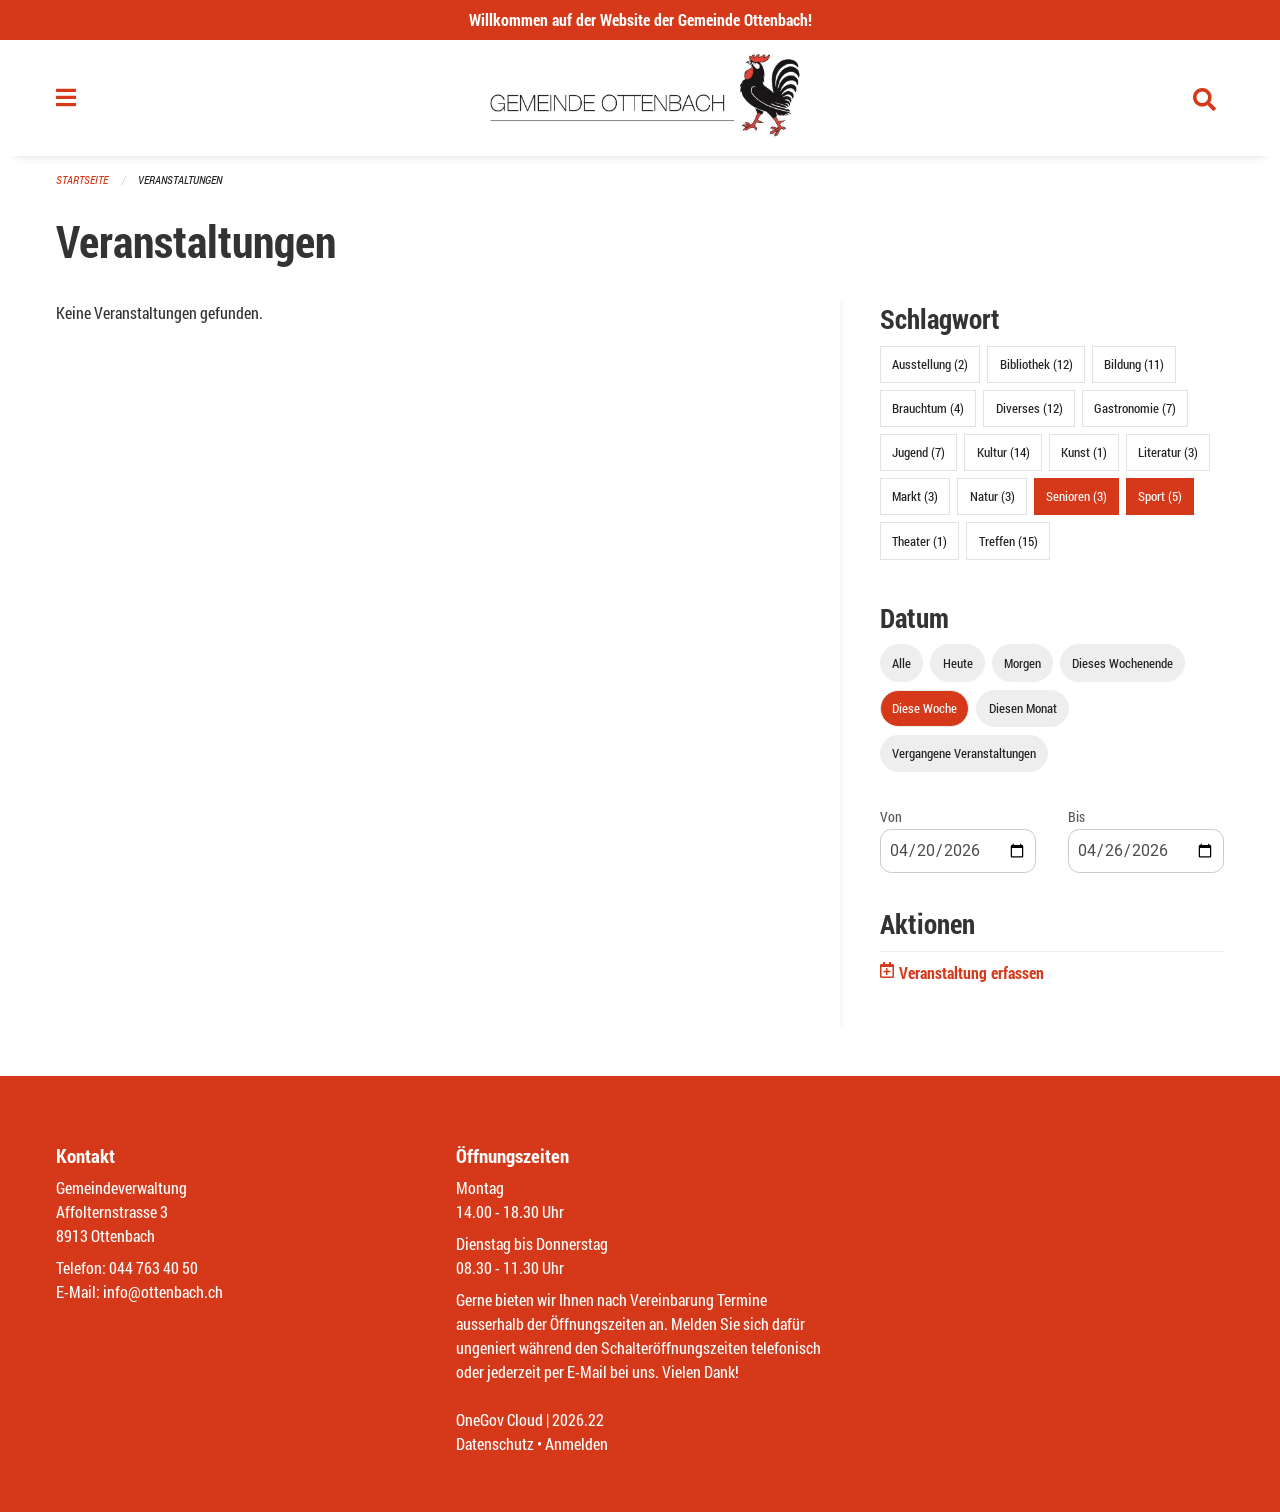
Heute (958, 663)
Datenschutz (495, 1443)
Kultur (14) (1003, 452)
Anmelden (576, 1443)
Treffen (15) (1008, 541)
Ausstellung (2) (930, 364)
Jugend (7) (918, 452)
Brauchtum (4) (928, 408)
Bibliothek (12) (1036, 364)
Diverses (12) (1029, 408)
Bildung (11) (1134, 364)
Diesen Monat (1023, 708)
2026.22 (578, 1419)
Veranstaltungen (180, 179)
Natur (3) (992, 496)
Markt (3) (915, 496)
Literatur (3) (1168, 452)
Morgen (1022, 663)
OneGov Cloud (499, 1419)
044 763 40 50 (153, 1267)
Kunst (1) (1084, 452)
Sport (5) (1160, 496)
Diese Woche (924, 708)
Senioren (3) (1076, 496)
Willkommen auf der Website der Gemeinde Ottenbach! (640, 19)
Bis (1076, 816)
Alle (901, 663)
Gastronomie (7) (1135, 408)
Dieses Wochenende (1122, 663)
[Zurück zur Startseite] (640, 98)
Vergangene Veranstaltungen (964, 753)
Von (891, 816)
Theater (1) (919, 541)
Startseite (82, 179)
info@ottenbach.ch (163, 1291)
